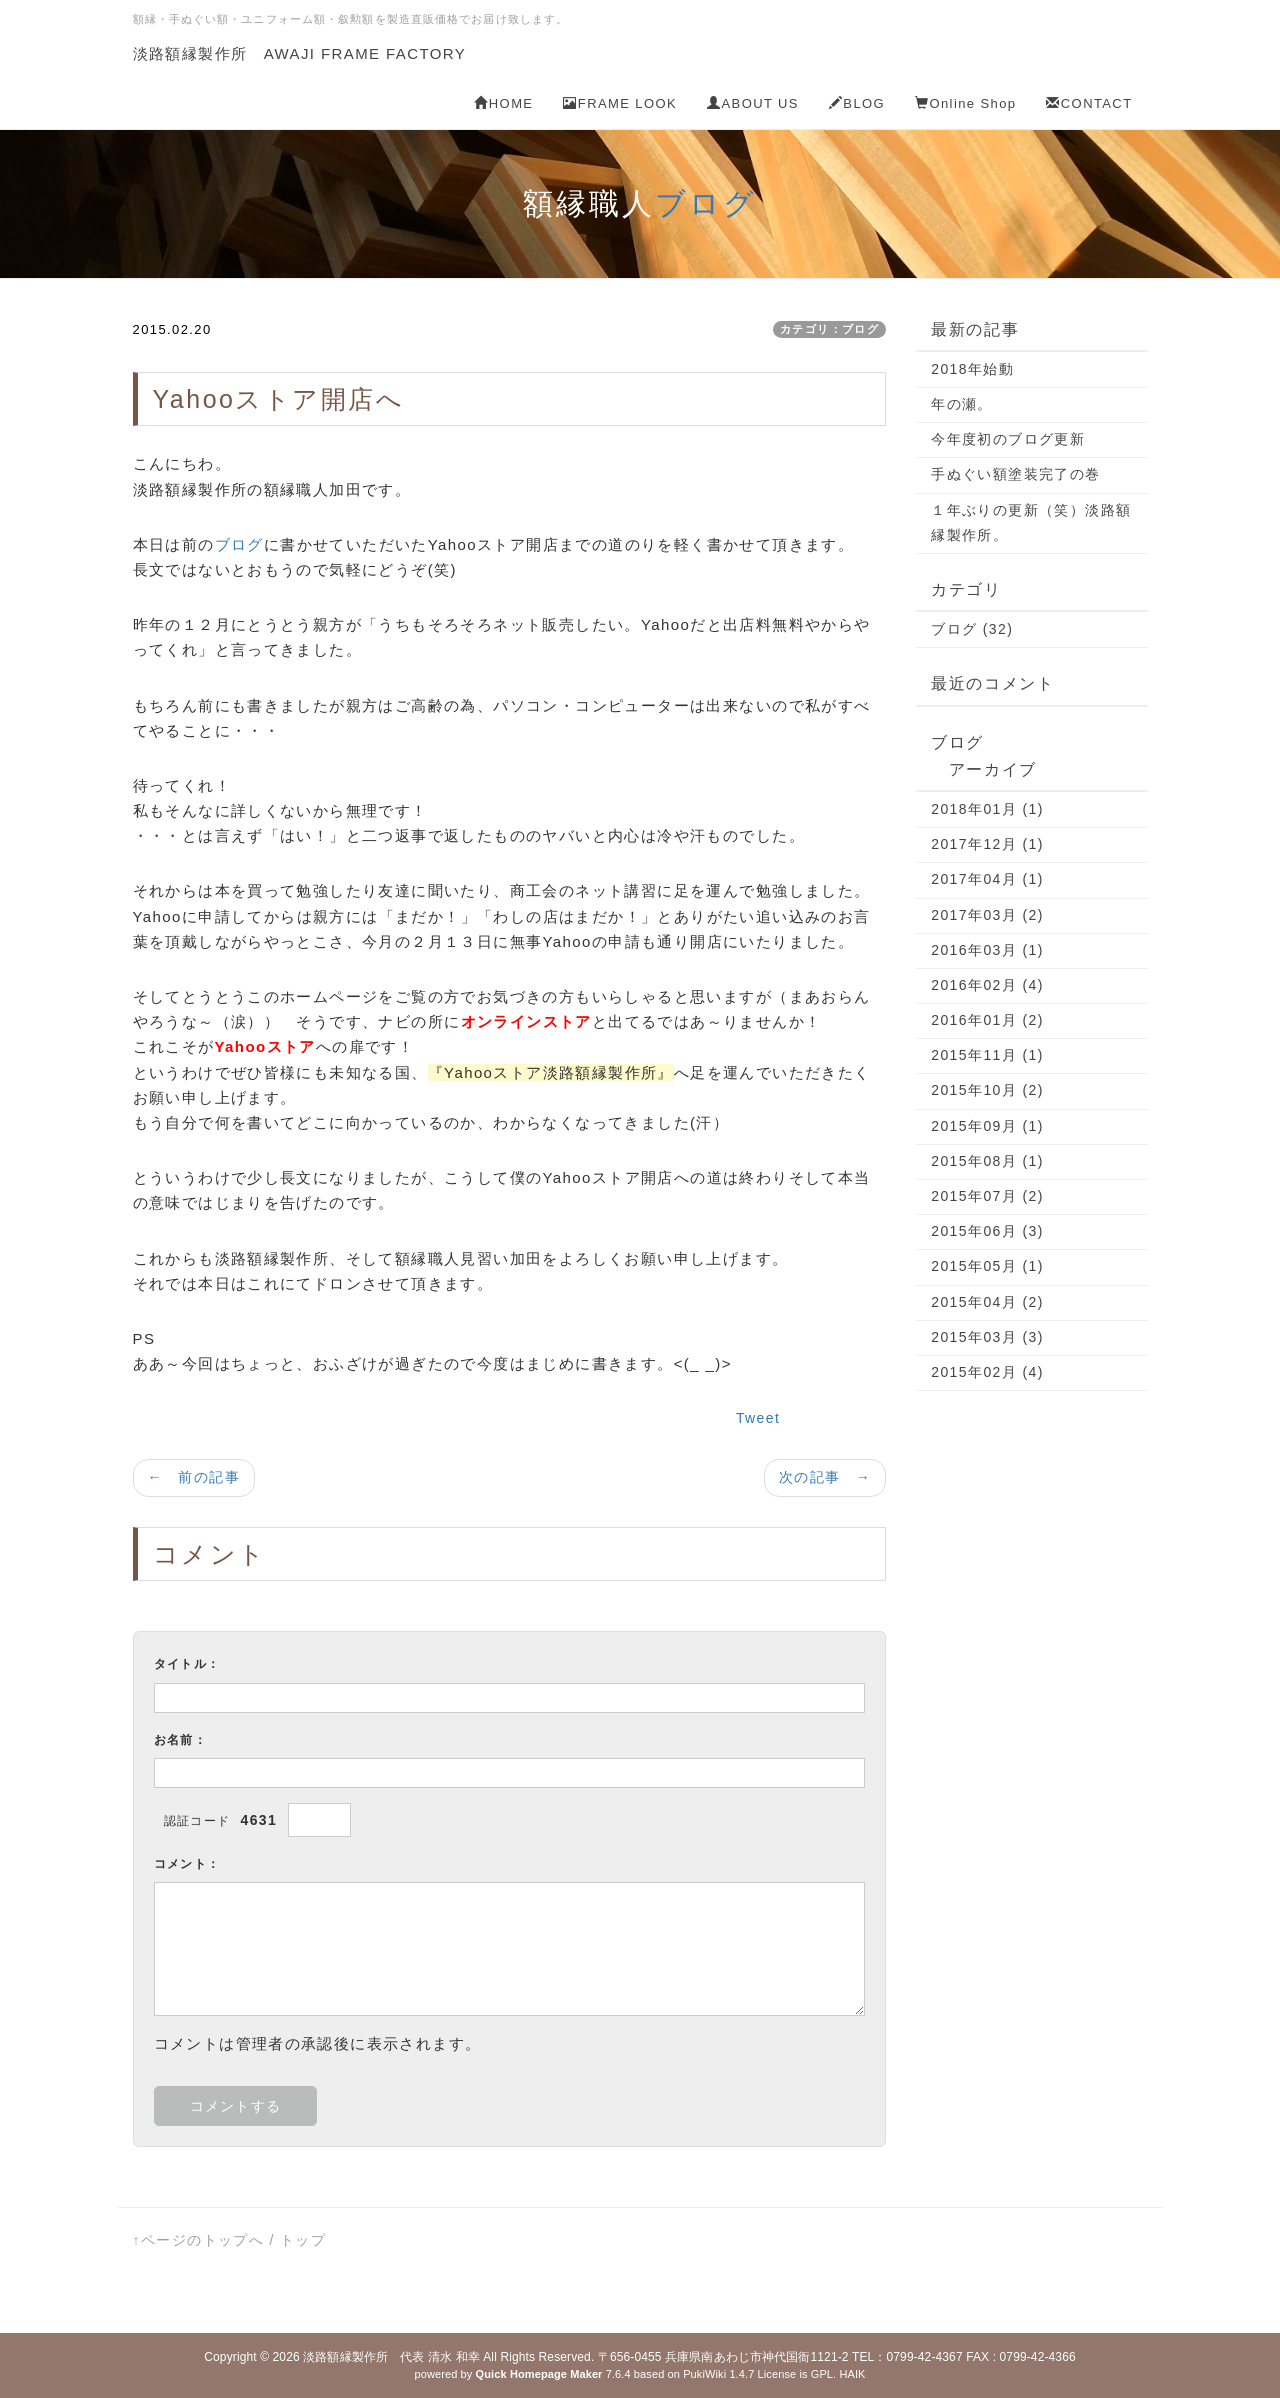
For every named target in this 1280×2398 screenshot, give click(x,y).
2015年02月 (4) (987, 1372)
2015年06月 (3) (987, 1231)
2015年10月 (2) (987, 1090)
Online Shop (965, 103)
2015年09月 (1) (987, 1126)
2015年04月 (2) (987, 1302)
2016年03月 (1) (987, 950)
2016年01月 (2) (987, 1020)
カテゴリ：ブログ (829, 329)
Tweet (758, 1418)
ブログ (706, 203)
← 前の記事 (194, 1477)
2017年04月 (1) (987, 879)
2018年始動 (972, 369)
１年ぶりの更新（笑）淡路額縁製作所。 (1031, 522)
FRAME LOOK (620, 103)
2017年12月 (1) (987, 844)
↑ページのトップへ (199, 2240)
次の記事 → (825, 1477)
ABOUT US (753, 103)
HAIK (852, 2374)
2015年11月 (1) (987, 1055)
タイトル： (187, 1664)
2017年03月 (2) (987, 915)
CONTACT (1089, 103)
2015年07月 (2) (987, 1196)
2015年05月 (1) (987, 1266)
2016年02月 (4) (987, 985)
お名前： (181, 1740)
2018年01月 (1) (987, 809)
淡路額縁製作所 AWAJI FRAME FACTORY (300, 53)
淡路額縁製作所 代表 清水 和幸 (391, 2357)
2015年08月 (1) (987, 1161)
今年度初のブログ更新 (1008, 439)
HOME (503, 103)
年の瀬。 (962, 404)
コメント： (187, 1864)
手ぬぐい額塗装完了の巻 (1015, 474)
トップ (303, 2240)
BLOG (857, 103)
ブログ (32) (972, 629)
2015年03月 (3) (987, 1337)
